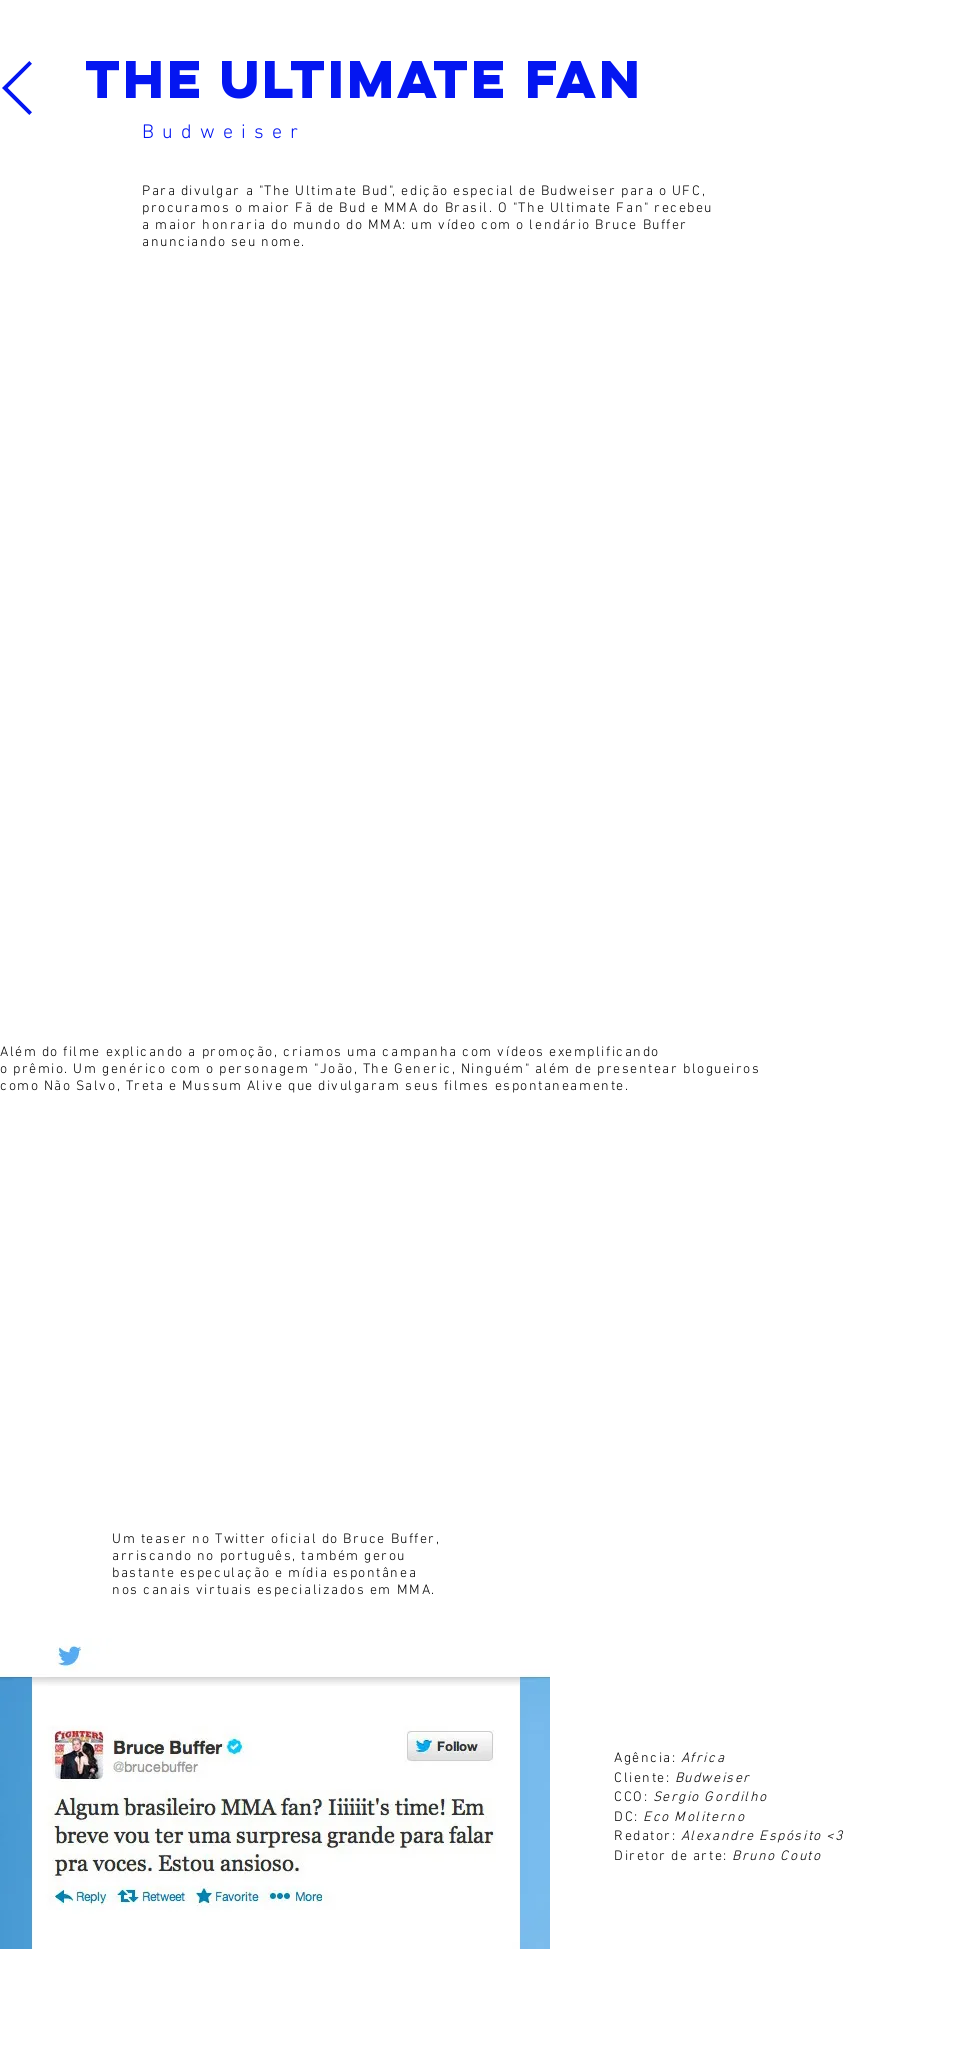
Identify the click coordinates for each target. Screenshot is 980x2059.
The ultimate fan (363, 78)
